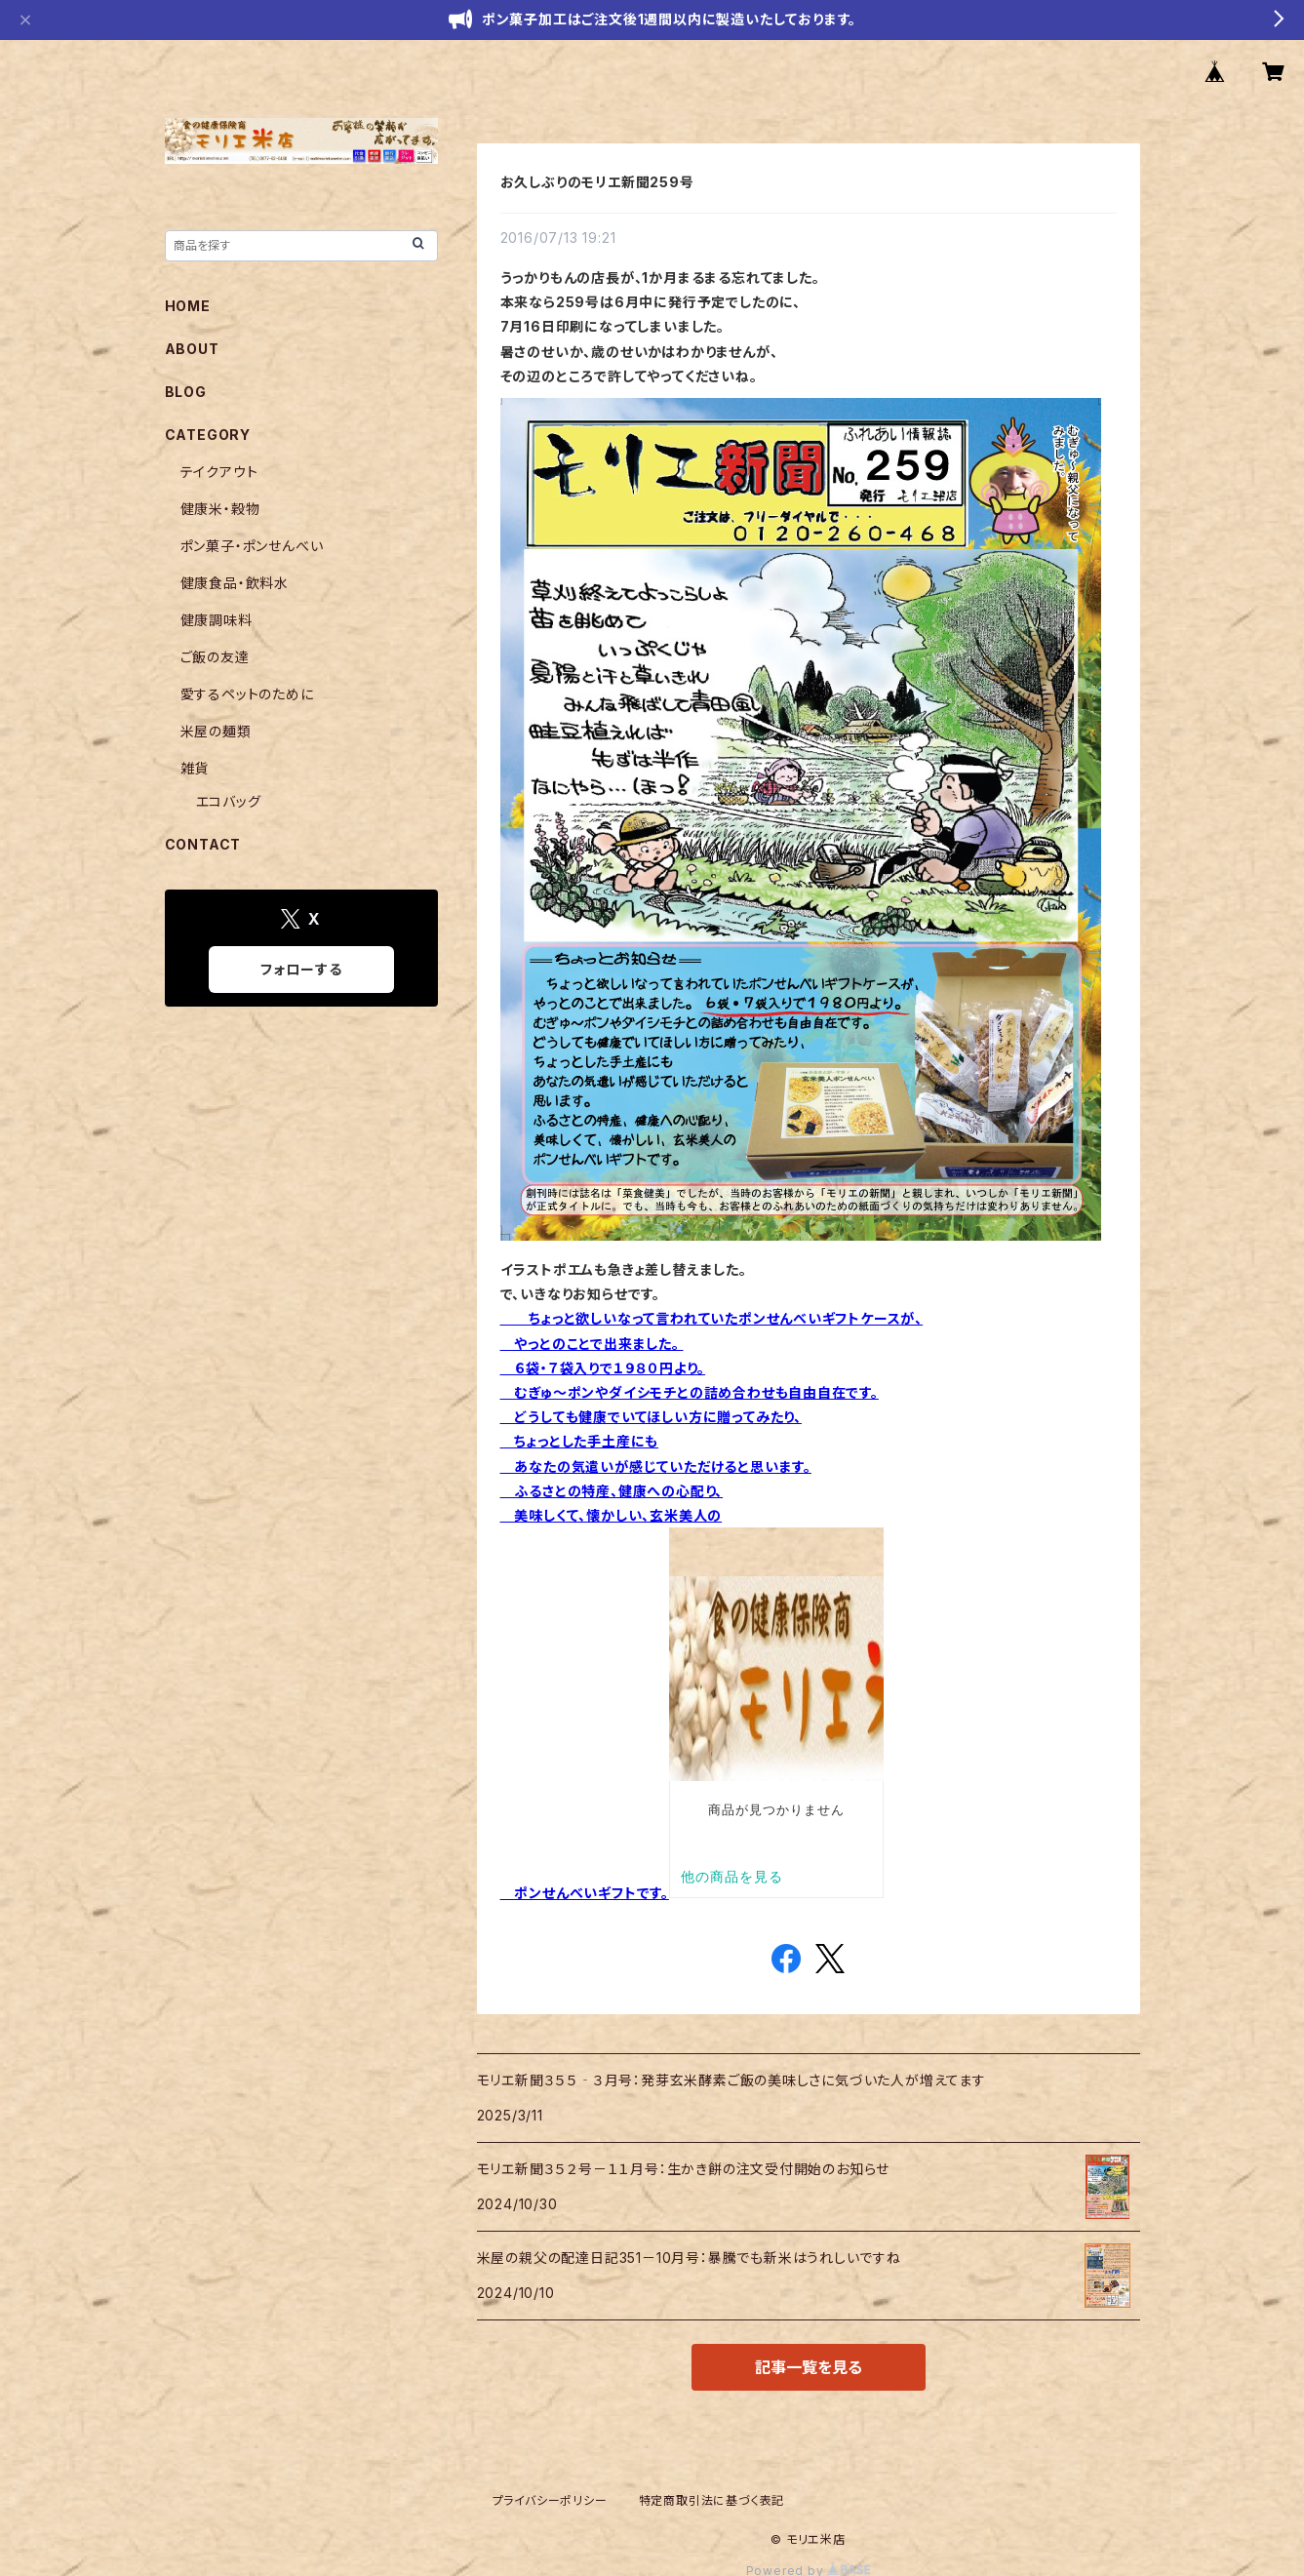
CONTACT (203, 844)
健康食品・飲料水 (234, 583)
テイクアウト (219, 471)
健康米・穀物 (220, 508)
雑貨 (195, 768)
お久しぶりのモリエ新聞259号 (597, 182)
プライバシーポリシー (550, 2500)
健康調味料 (216, 620)
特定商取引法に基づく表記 (712, 2500)
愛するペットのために (247, 694)
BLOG (186, 391)
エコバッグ (228, 801)
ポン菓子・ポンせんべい (252, 545)
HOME (188, 305)
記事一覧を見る (808, 2367)
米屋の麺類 (216, 731)
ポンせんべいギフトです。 (584, 1892)
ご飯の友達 (215, 657)
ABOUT (192, 348)
